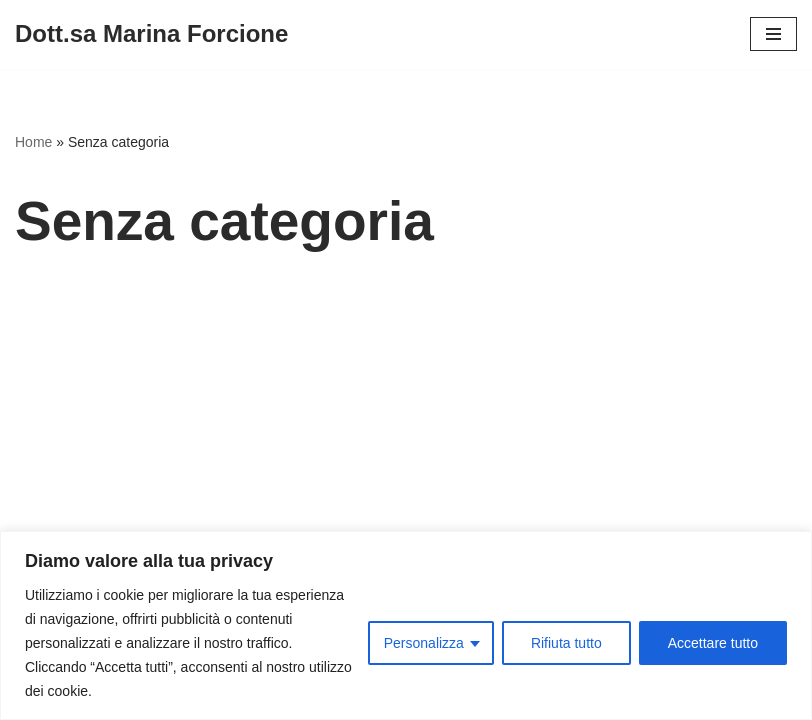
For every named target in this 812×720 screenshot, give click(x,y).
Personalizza (424, 643)
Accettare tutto (713, 643)
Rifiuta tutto (566, 643)
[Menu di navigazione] (773, 34)
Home (33, 142)
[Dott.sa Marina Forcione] (151, 34)
